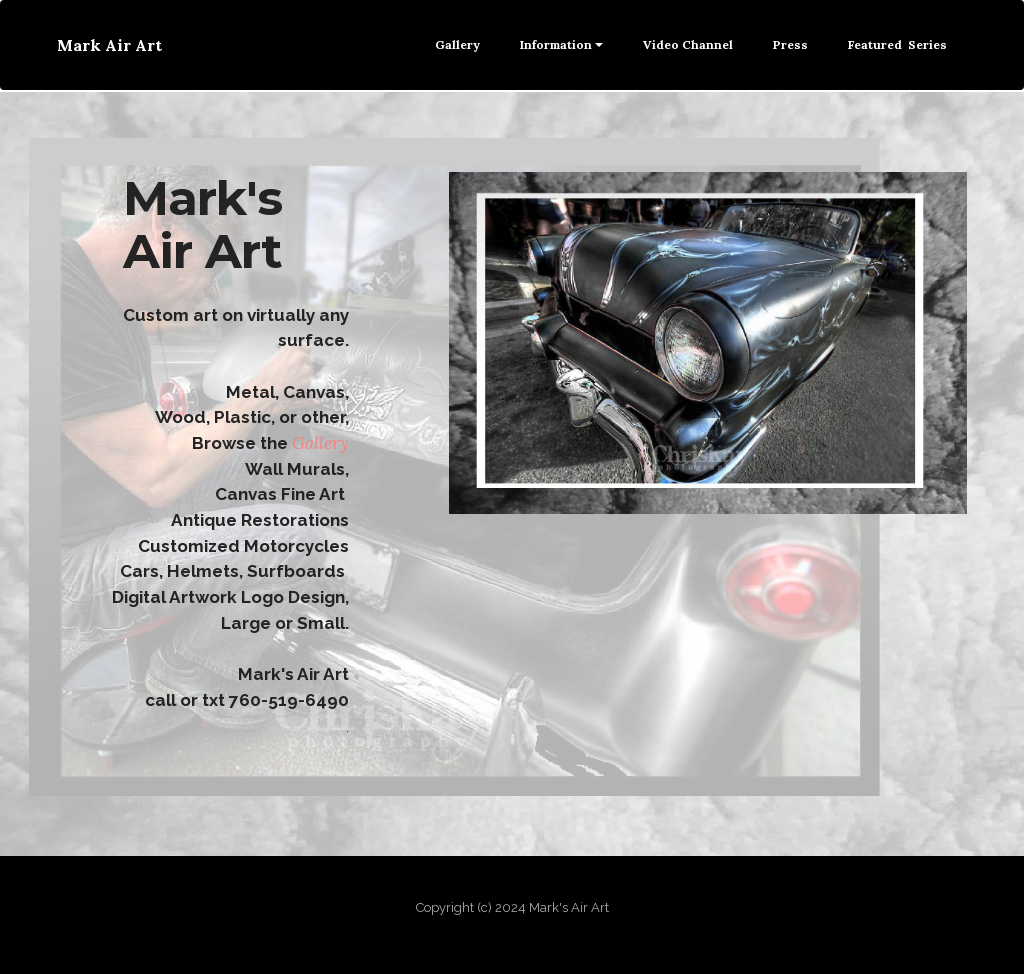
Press (790, 44)
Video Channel (688, 44)
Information (556, 44)
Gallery (457, 44)
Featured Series (897, 44)
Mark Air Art (109, 45)
